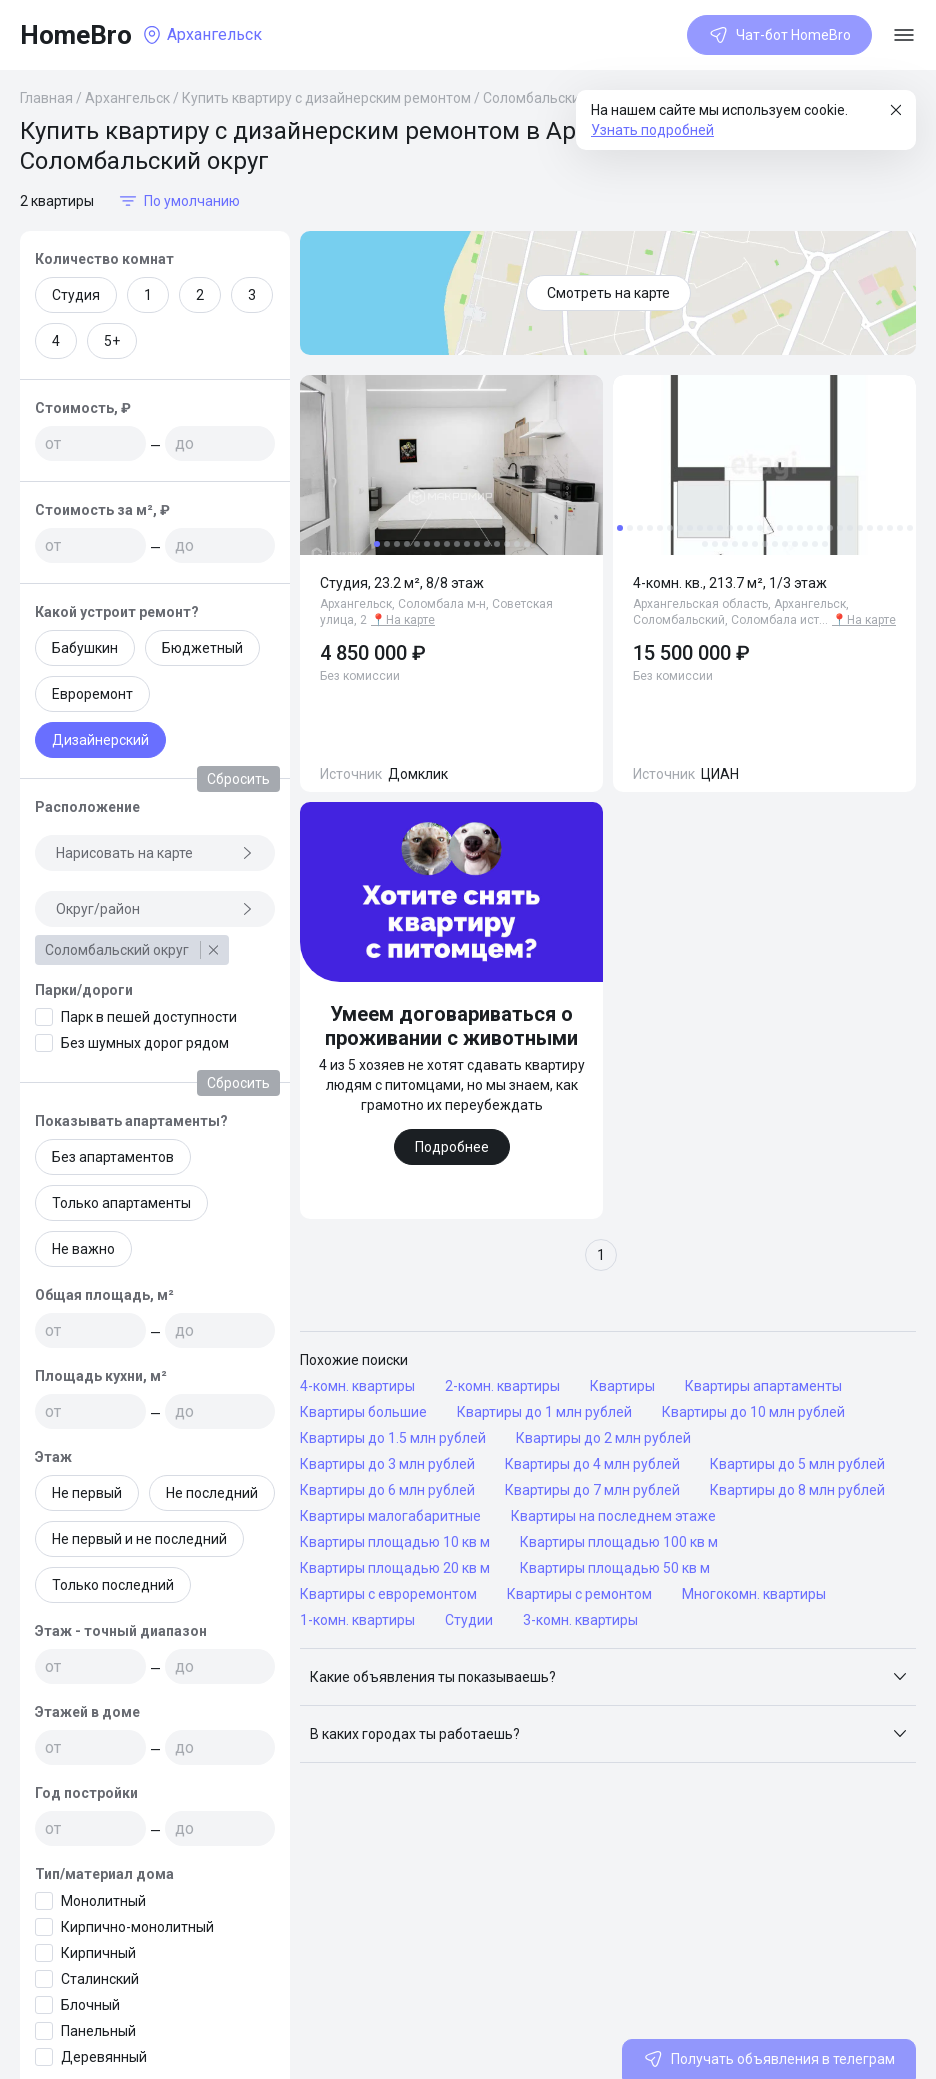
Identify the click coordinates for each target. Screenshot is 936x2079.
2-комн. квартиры (502, 1386)
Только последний (113, 1585)
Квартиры (622, 1386)
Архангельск (127, 98)
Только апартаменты (121, 1203)
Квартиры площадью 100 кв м (619, 1542)
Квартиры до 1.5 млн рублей (393, 1438)
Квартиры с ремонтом (579, 1594)
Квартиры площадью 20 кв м (395, 1568)
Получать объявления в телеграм (769, 2059)
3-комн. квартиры (580, 1620)
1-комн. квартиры (357, 1620)
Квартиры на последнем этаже (613, 1516)
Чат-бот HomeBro (779, 35)
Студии (469, 1620)
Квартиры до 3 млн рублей (387, 1464)
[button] (608, 1677)
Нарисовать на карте (155, 853)
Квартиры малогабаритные (390, 1516)
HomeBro (76, 35)
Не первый (87, 1493)
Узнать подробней (652, 130)
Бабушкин (85, 648)
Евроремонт (92, 694)
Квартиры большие (363, 1412)
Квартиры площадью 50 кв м (615, 1568)
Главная (46, 98)
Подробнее (452, 1147)
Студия (76, 295)
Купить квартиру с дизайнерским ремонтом (326, 98)
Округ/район (155, 909)
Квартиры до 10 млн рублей (753, 1412)
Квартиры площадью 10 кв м (395, 1542)
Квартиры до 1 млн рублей (544, 1412)
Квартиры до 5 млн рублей (797, 1464)
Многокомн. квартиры (754, 1594)
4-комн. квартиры (357, 1386)
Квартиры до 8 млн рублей (797, 1490)
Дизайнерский (100, 740)
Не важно (83, 1249)
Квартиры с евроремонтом (388, 1594)
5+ (112, 341)
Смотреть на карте (608, 293)
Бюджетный (202, 648)
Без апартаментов (113, 1157)
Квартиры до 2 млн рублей (603, 1438)
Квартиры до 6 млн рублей (387, 1490)
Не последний (212, 1493)
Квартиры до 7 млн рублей (592, 1490)
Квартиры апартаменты (763, 1386)
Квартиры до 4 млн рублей (592, 1464)
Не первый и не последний (139, 1539)
